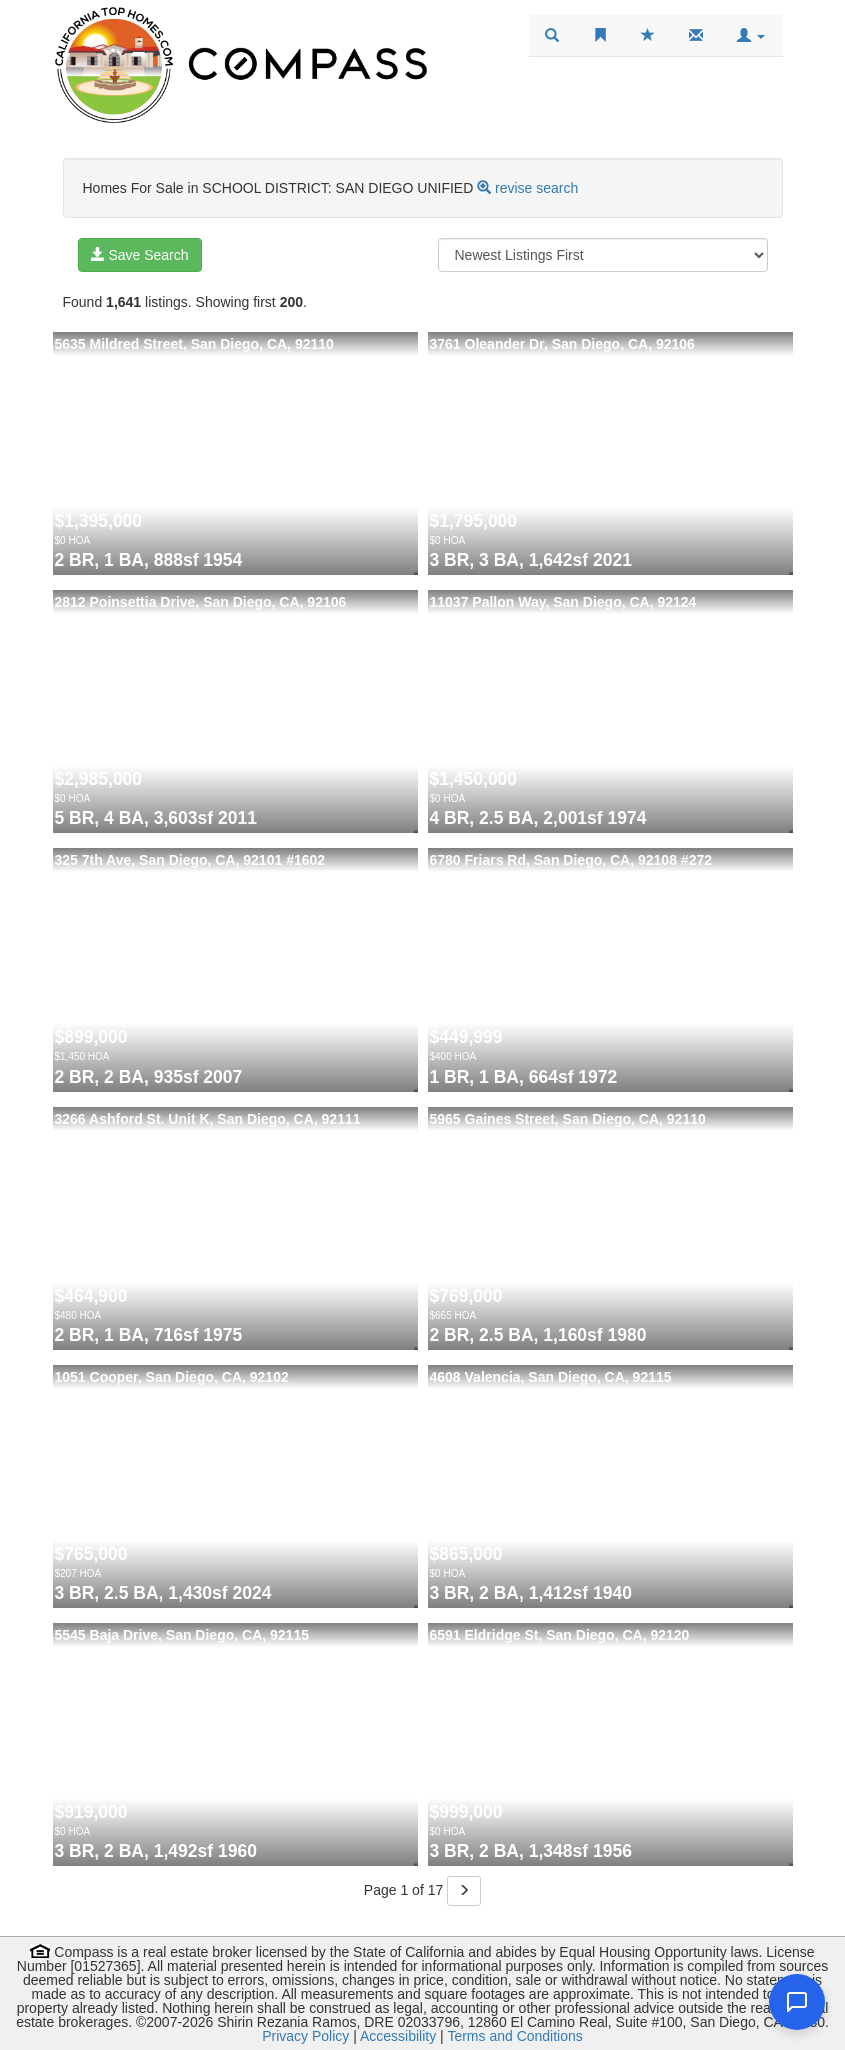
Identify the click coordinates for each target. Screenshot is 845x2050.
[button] (751, 36)
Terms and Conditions (514, 2036)
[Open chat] (797, 2002)
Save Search (140, 255)
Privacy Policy (305, 2036)
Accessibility (398, 2036)
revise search (536, 188)
